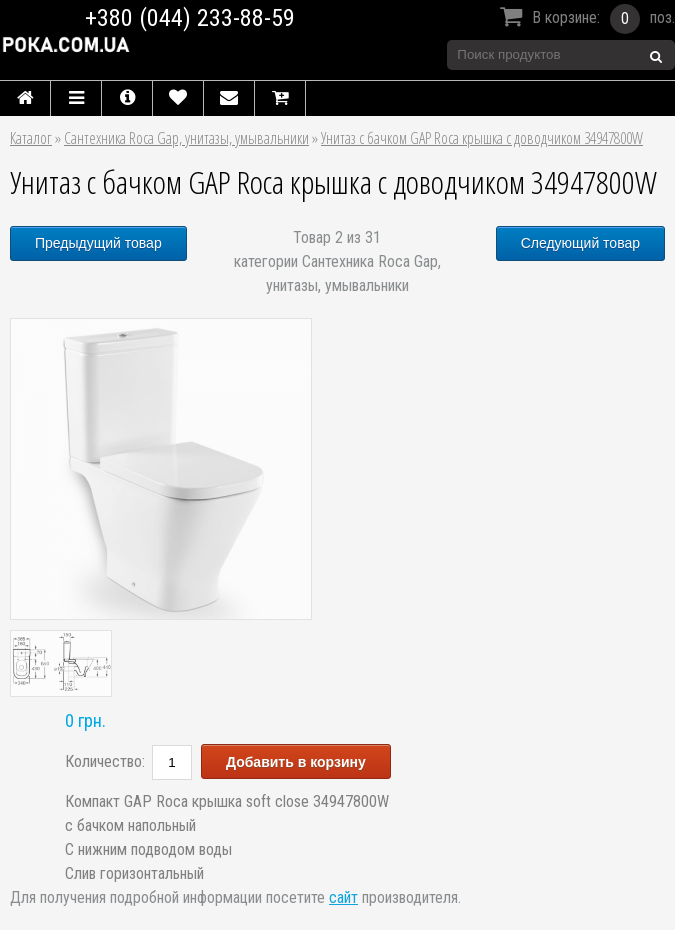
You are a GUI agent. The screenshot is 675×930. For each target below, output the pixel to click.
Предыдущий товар (98, 243)
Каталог (31, 138)
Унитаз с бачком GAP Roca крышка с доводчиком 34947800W (482, 138)
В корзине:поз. (584, 19)
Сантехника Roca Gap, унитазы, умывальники (186, 138)
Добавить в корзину (296, 762)
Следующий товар (580, 243)
